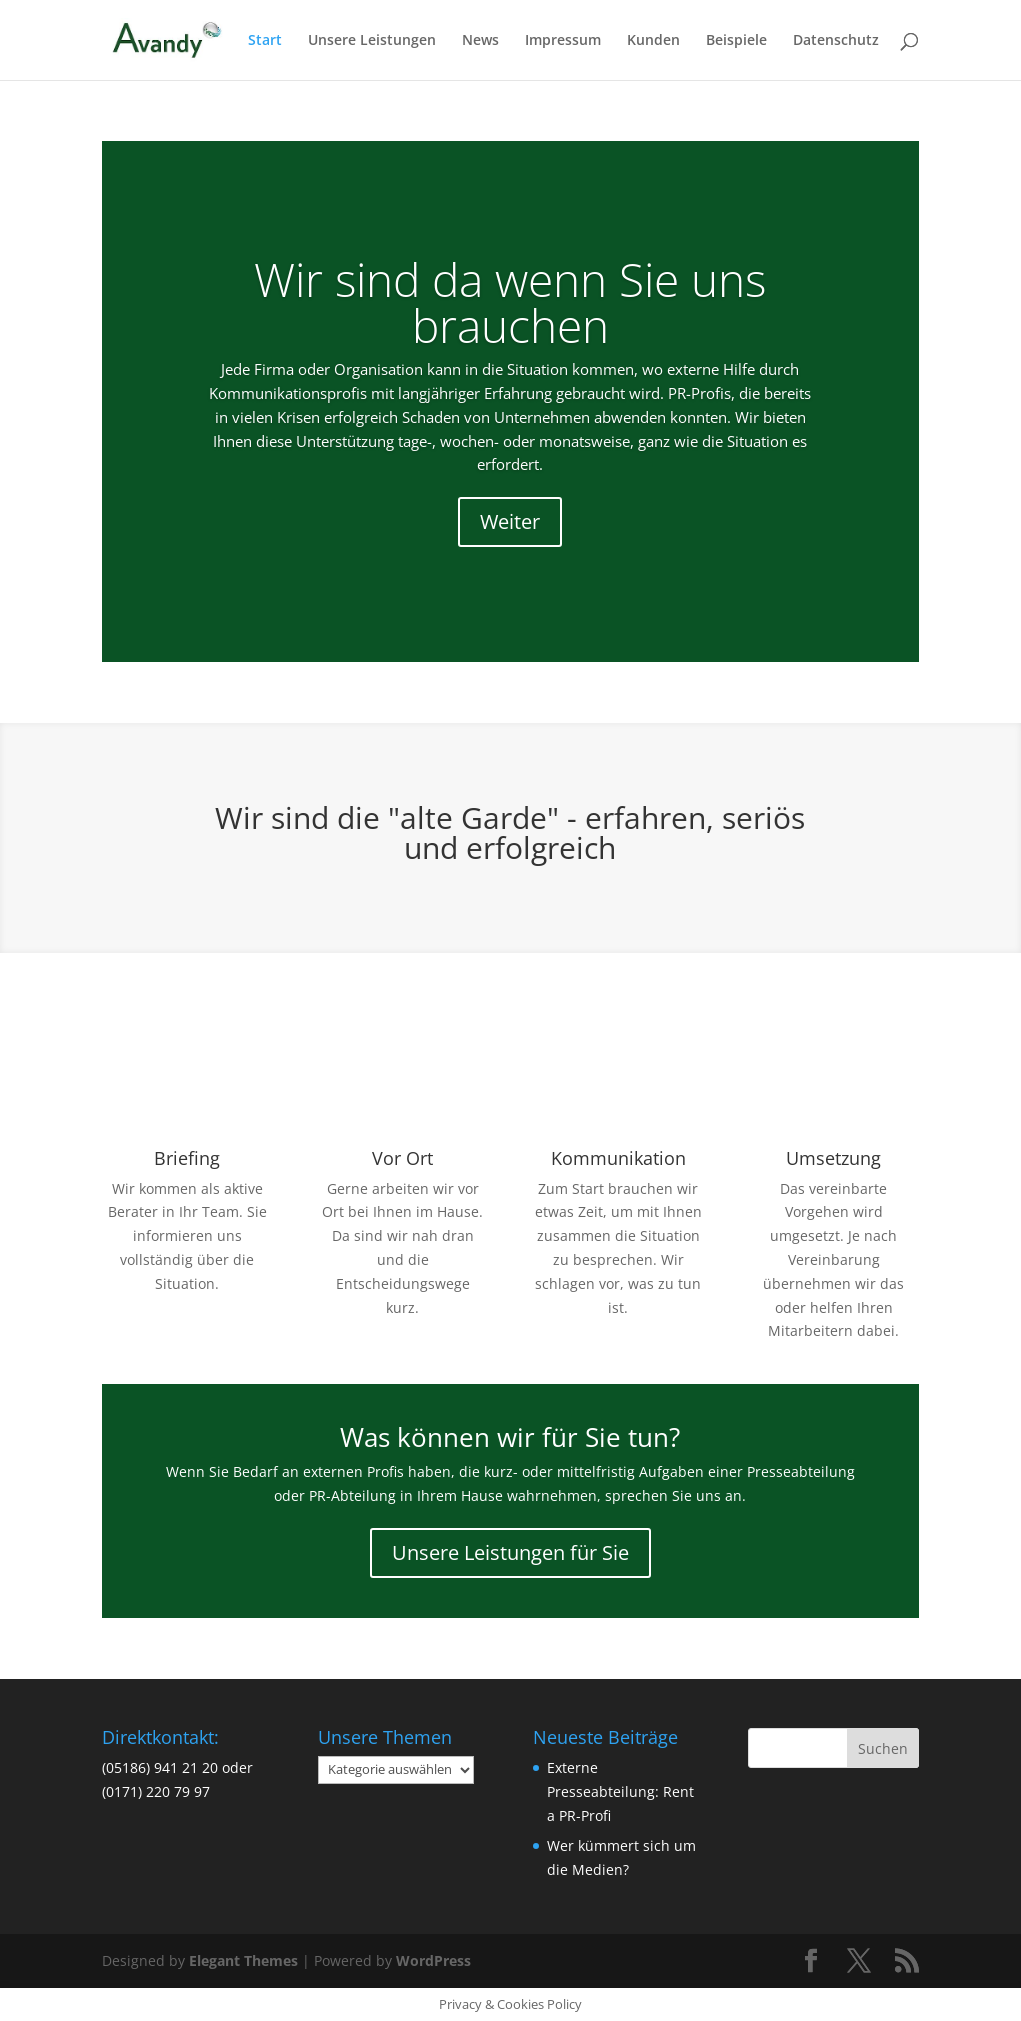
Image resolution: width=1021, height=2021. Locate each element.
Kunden (653, 41)
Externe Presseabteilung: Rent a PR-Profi (620, 1791)
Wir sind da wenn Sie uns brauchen (510, 302)
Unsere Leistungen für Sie (510, 1552)
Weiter (510, 521)
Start (265, 41)
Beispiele (736, 41)
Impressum (563, 41)
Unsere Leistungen (372, 41)
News (480, 41)
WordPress (433, 1960)
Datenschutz (836, 41)
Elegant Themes (243, 1960)
